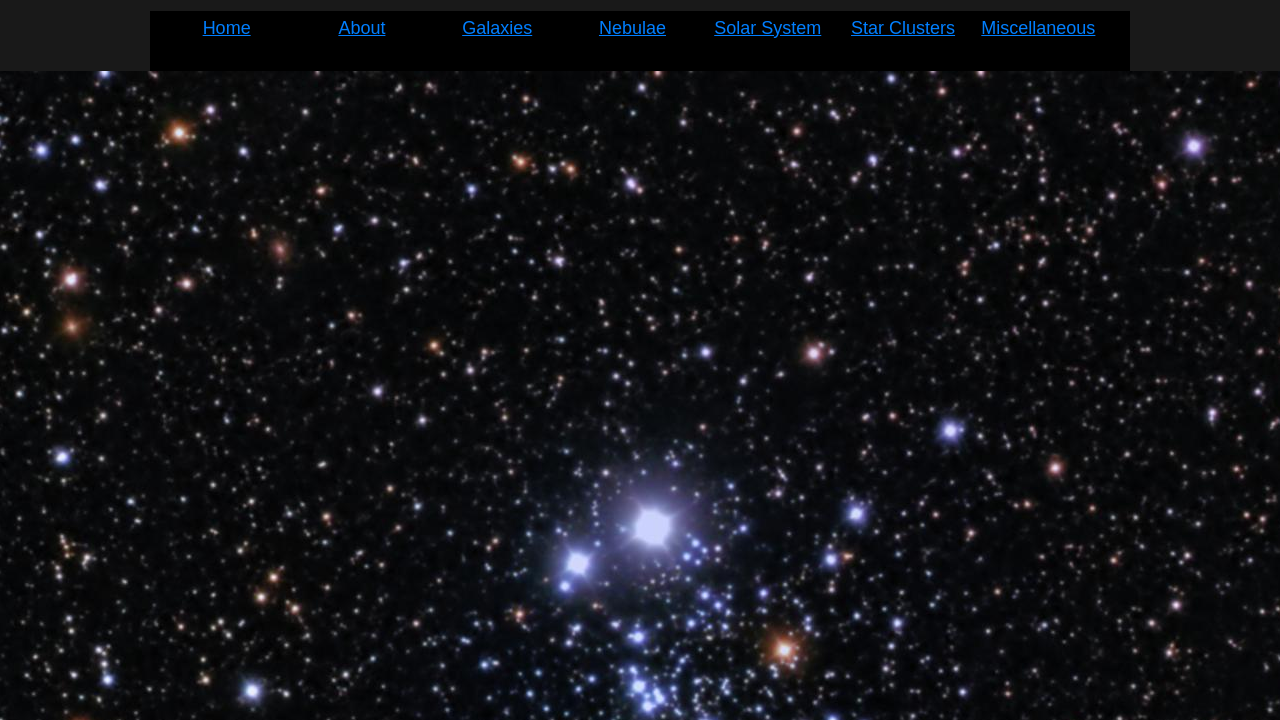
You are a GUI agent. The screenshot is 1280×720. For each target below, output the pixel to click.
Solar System (767, 28)
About (361, 28)
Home (227, 28)
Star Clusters (903, 28)
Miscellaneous (1038, 28)
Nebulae (632, 28)
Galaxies (497, 28)
